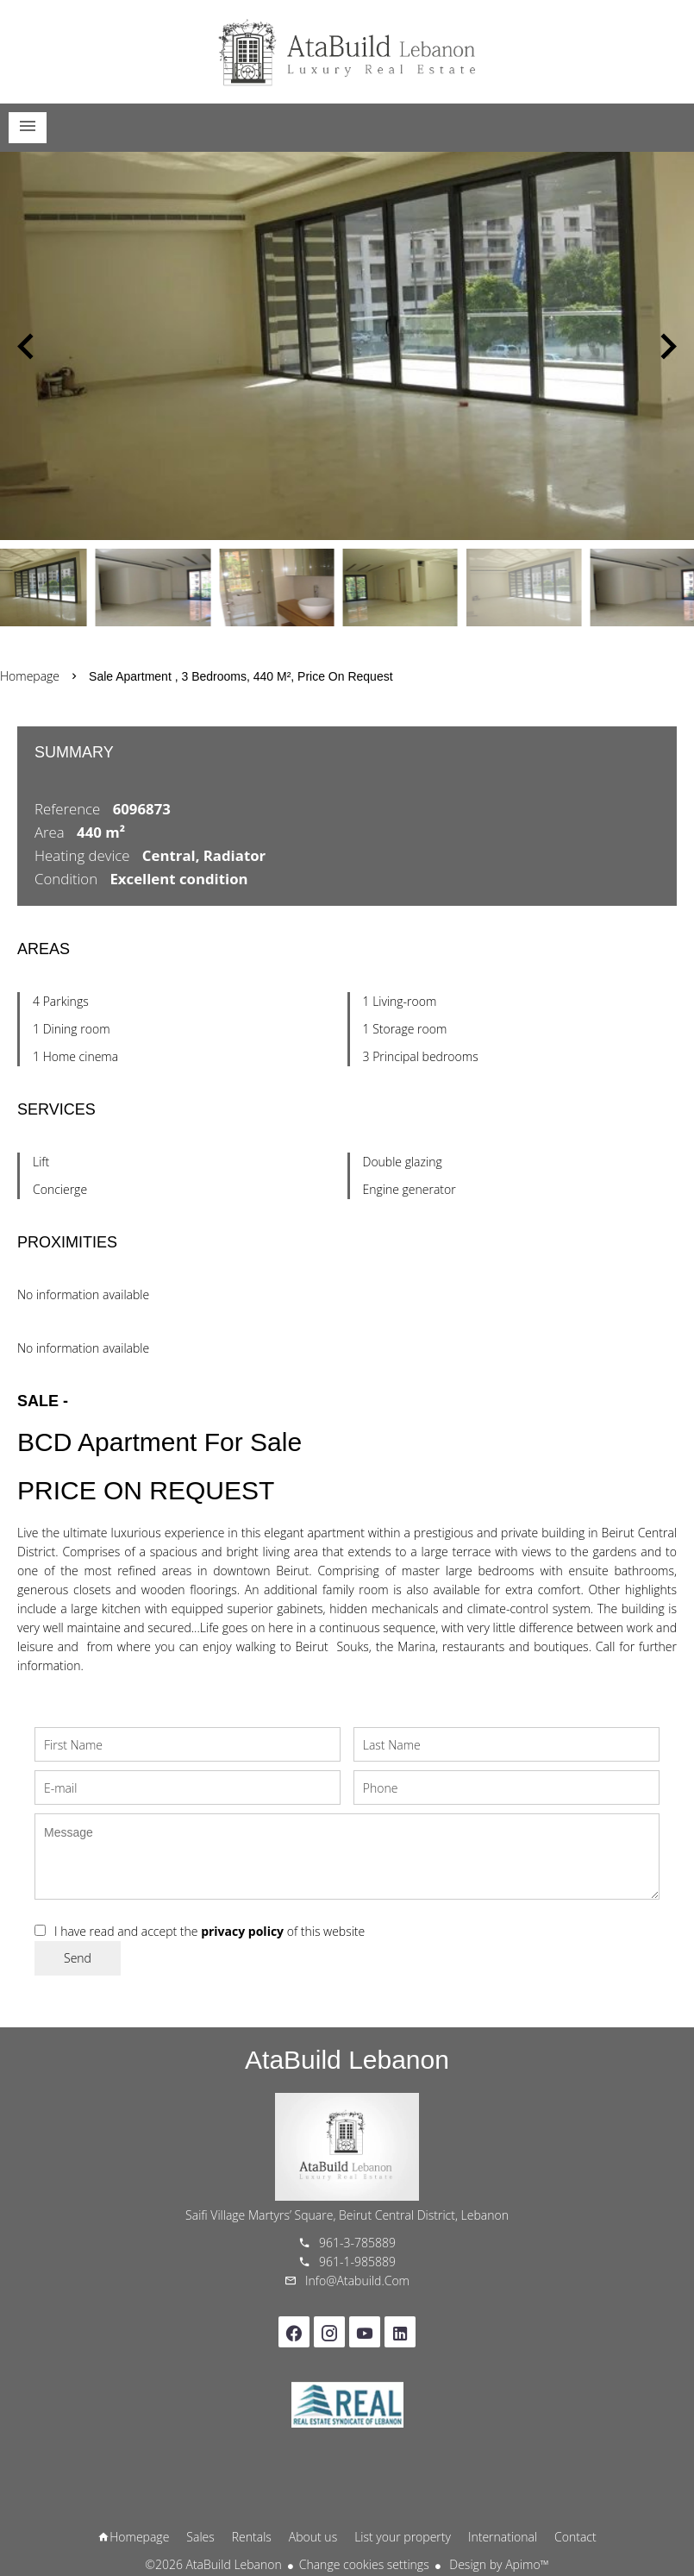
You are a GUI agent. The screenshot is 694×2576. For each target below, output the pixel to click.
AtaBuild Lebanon (347, 2059)
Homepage (347, 52)
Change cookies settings (364, 2564)
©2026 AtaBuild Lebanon (213, 2564)
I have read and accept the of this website (209, 1931)
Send (77, 1958)
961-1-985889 (357, 2261)
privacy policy (242, 1931)
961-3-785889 (357, 2242)
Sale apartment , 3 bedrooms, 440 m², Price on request (241, 676)
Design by (498, 2564)
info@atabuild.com (357, 2280)
